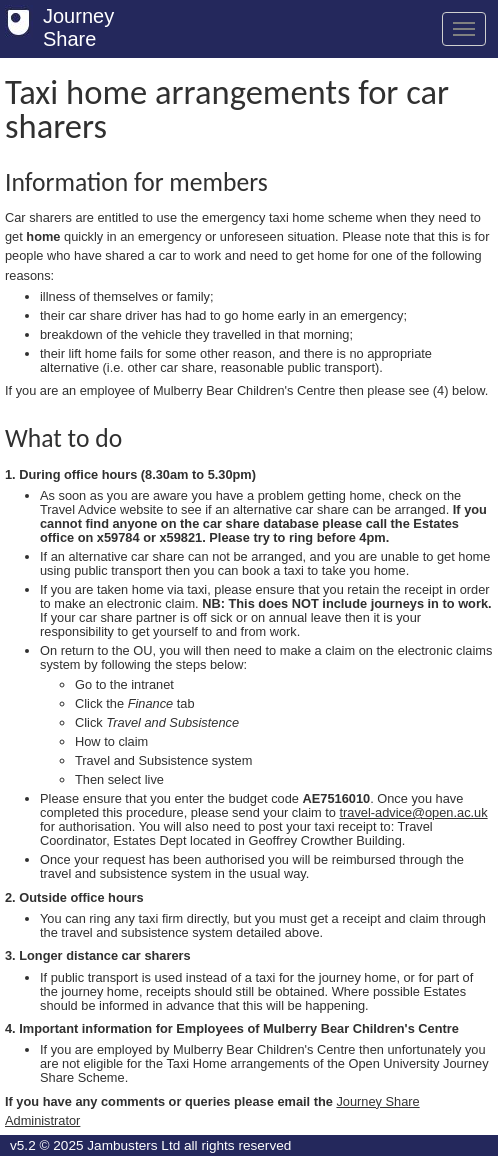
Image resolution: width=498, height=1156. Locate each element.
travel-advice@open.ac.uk (413, 812)
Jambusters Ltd (133, 1145)
